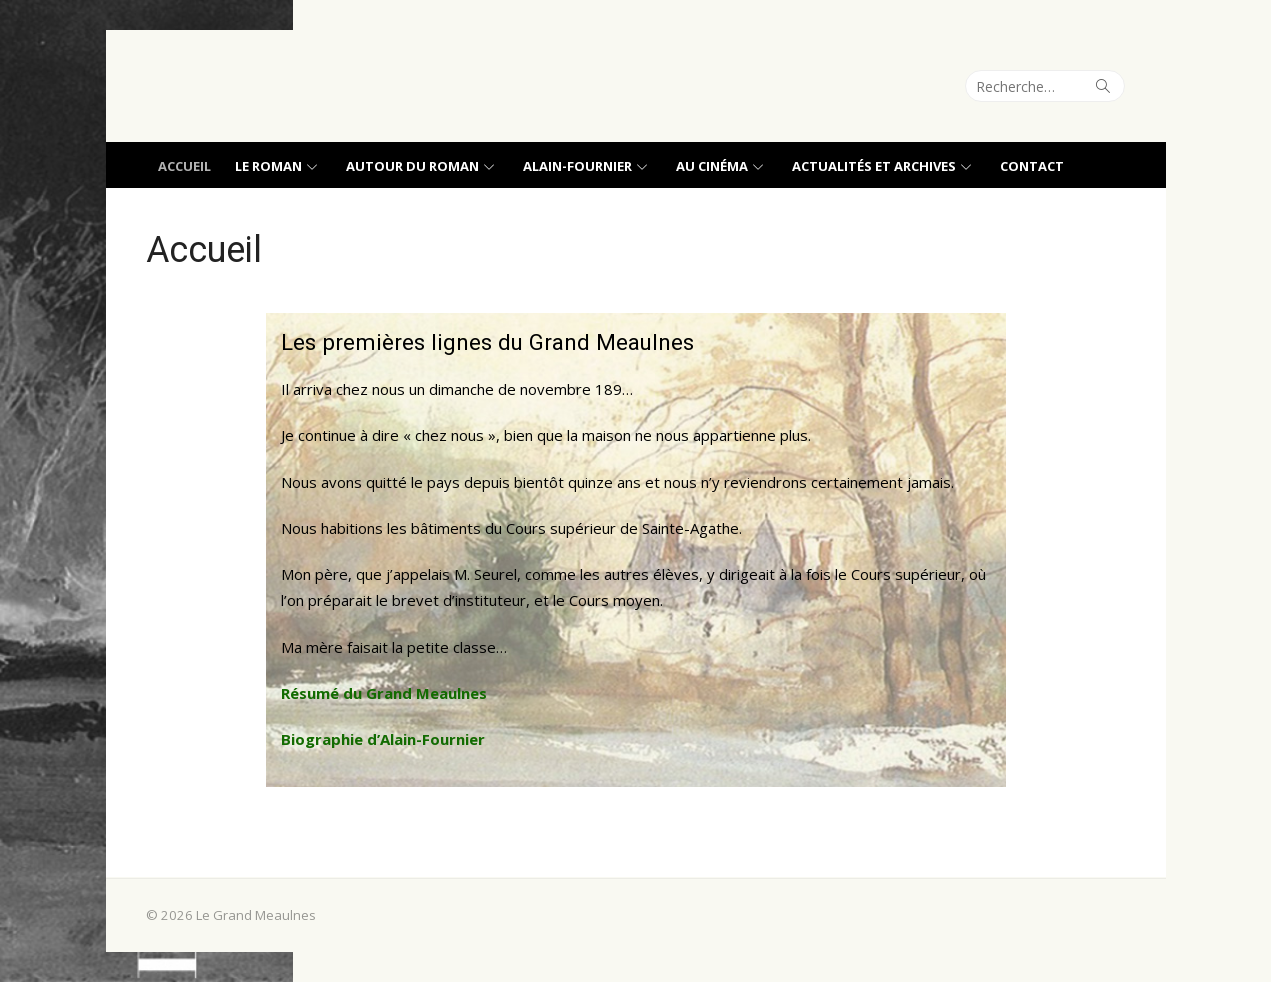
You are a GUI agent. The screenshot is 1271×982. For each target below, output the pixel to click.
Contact (1032, 166)
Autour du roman (412, 166)
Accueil (184, 166)
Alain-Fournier (577, 166)
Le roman (268, 166)
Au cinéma (712, 166)
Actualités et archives (874, 166)
